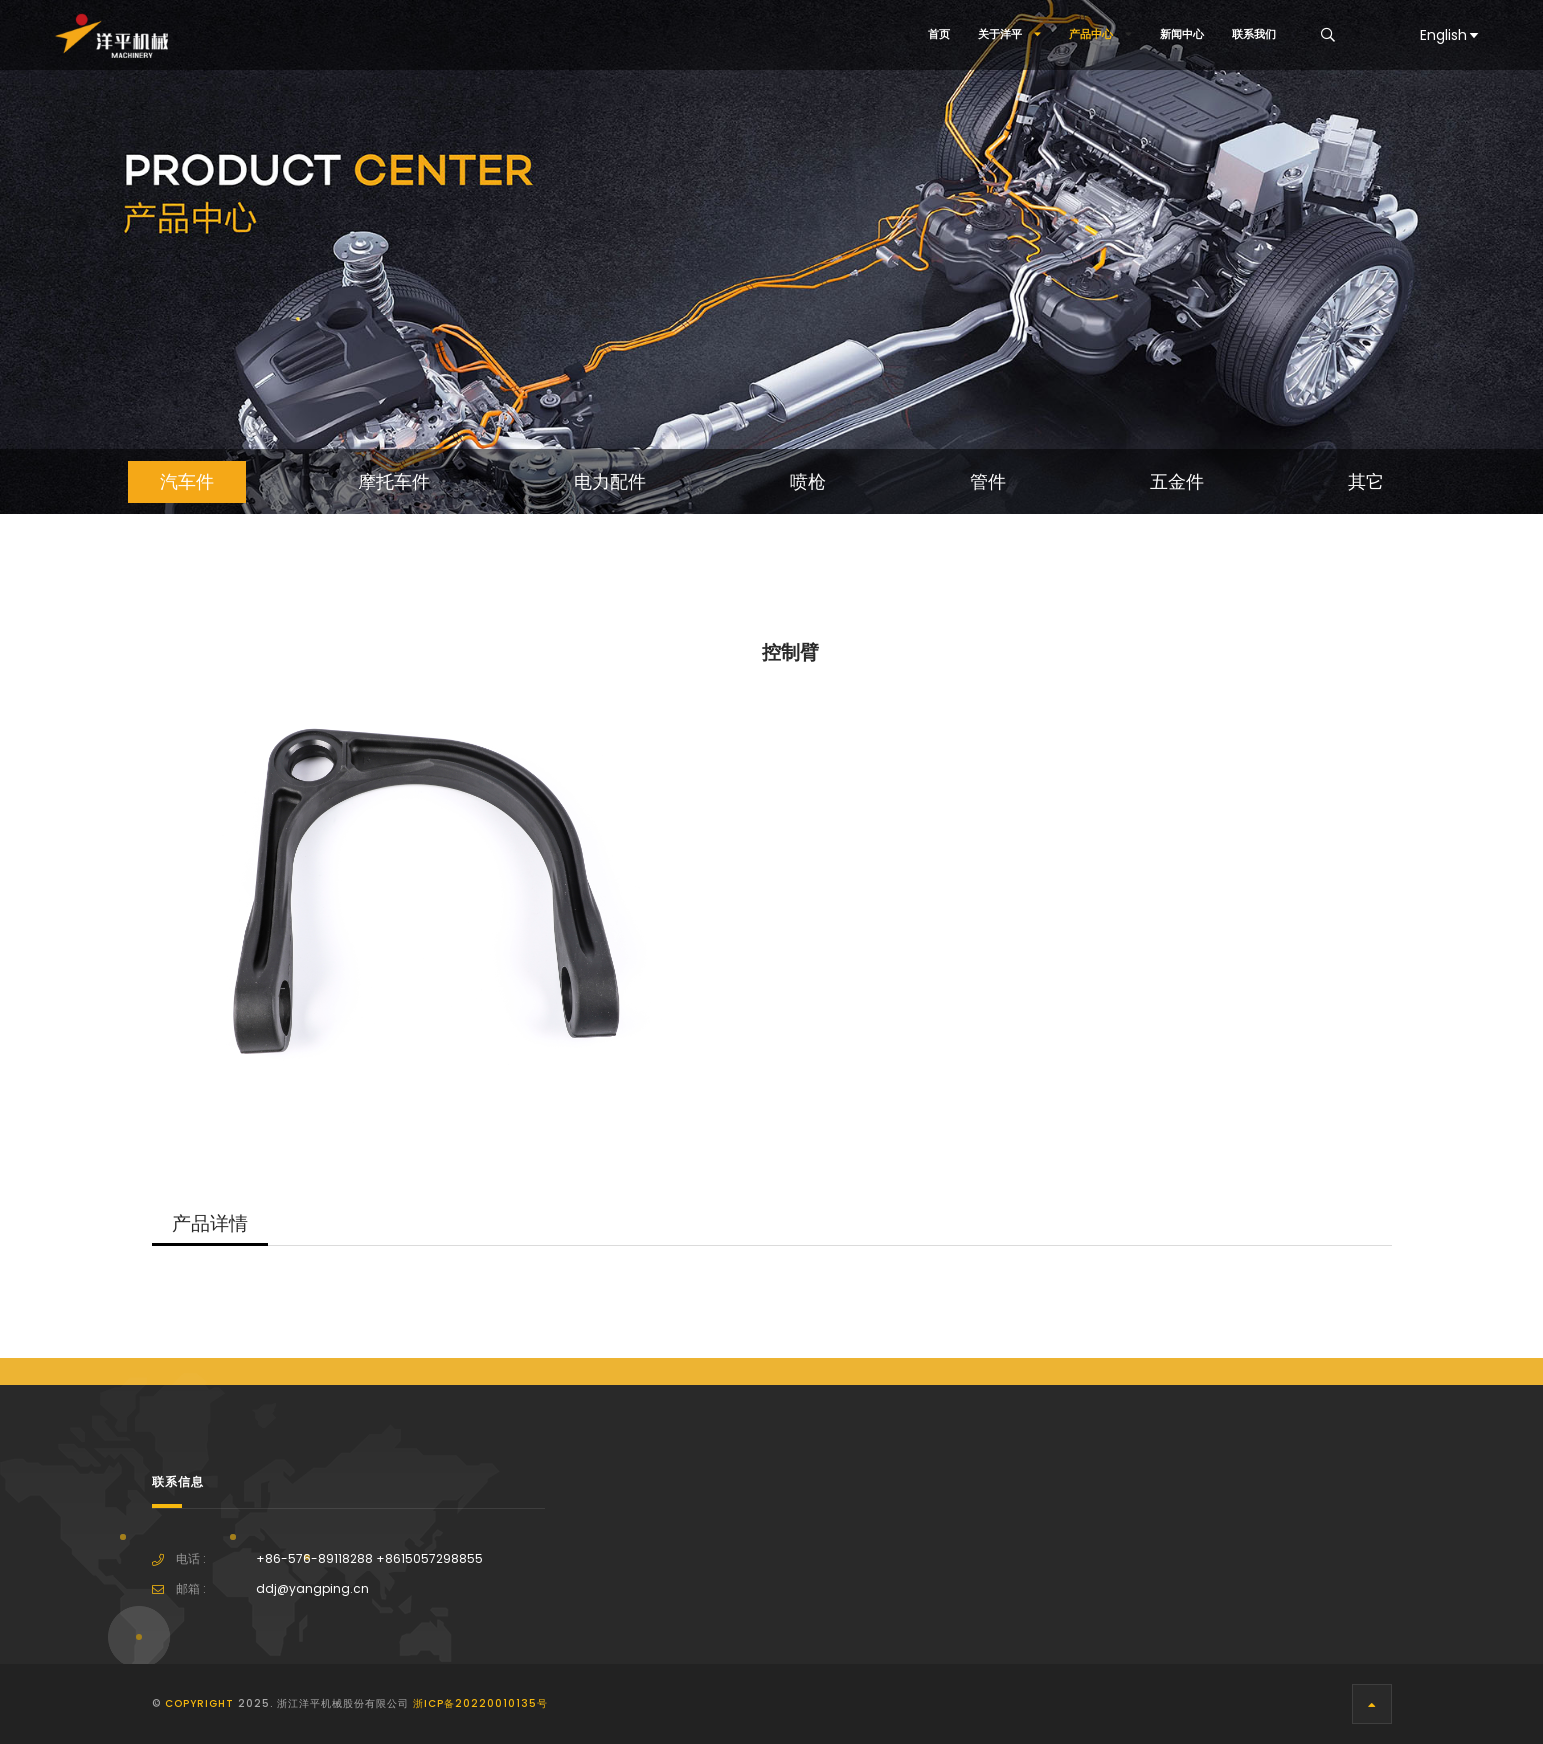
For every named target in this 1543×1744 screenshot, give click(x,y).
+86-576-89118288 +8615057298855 (369, 1559)
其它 (1366, 482)
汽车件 (187, 482)
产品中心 (1100, 34)
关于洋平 (1009, 34)
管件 (988, 482)
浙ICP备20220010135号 (480, 1703)
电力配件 (610, 482)
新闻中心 (1182, 34)
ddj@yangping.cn (312, 1589)
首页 (939, 34)
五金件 (1177, 482)
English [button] (1450, 35)
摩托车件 (394, 482)
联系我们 (1254, 34)
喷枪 (808, 482)
